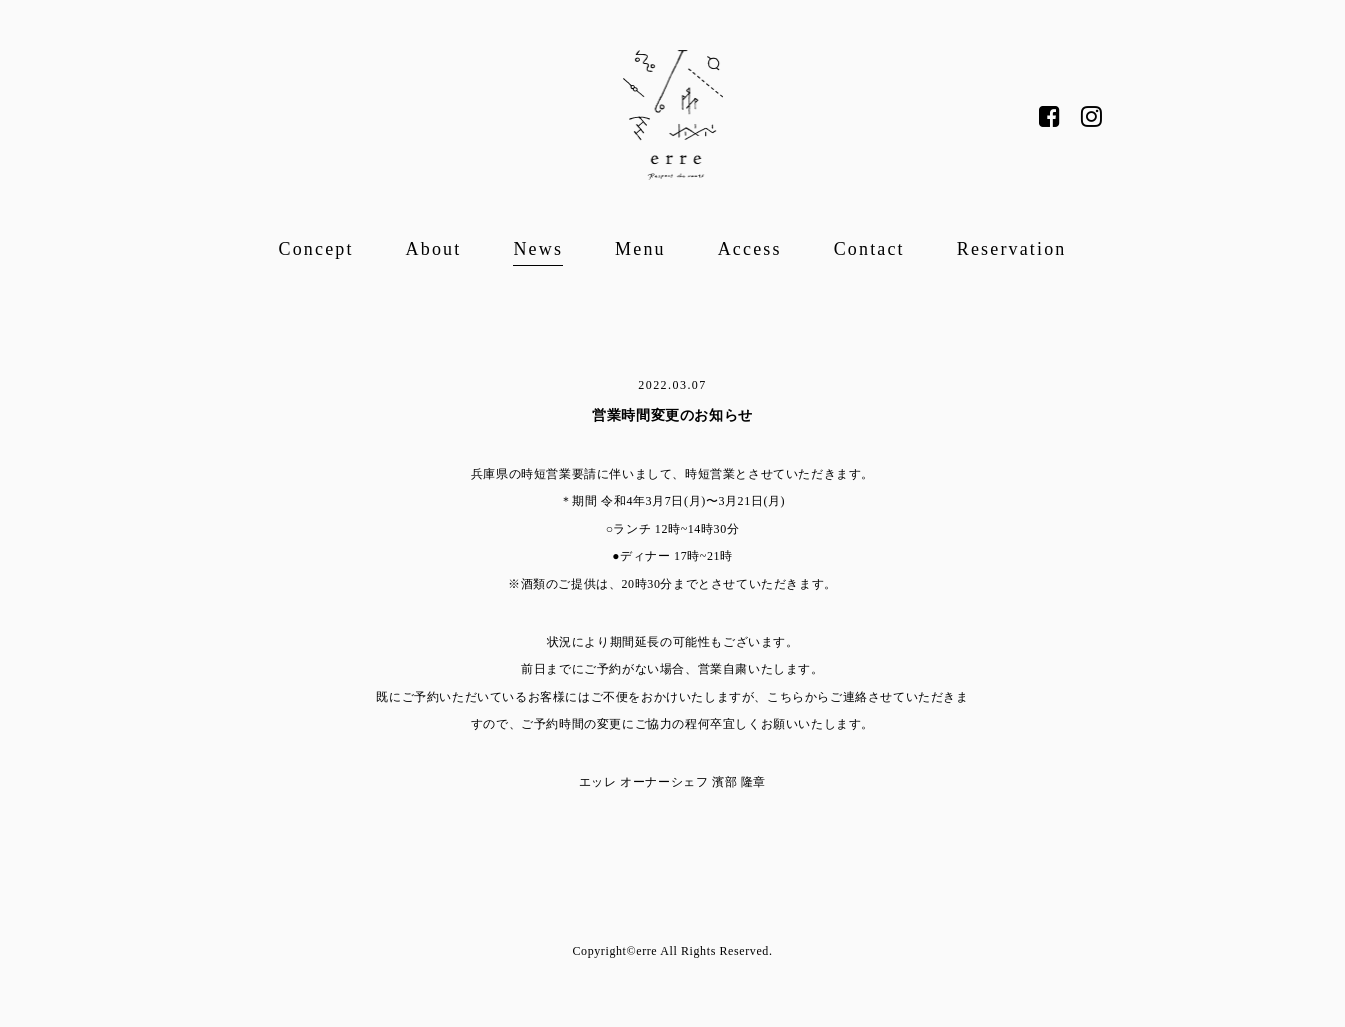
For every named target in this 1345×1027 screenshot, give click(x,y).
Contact (869, 249)
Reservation (1012, 249)
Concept (316, 249)
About (434, 249)
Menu (640, 249)
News (538, 249)
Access (750, 249)
